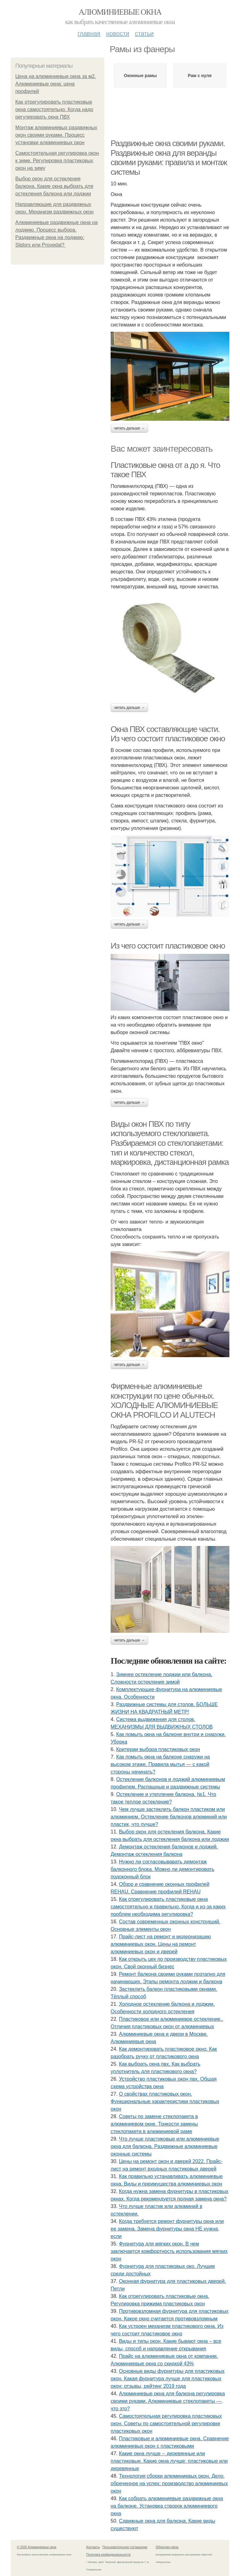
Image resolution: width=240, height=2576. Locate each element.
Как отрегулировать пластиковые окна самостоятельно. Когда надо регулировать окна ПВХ (54, 109)
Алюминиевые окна (120, 12)
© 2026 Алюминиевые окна (36, 2547)
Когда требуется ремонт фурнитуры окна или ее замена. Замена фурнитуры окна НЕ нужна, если (167, 2229)
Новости (117, 33)
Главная (89, 33)
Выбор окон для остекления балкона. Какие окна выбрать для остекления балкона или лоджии (54, 186)
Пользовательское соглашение (125, 2547)
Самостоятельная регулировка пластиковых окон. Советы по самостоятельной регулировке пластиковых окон (166, 2423)
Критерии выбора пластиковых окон (158, 1749)
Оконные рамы (140, 75)
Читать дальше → (129, 428)
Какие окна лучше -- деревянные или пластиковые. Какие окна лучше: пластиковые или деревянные (169, 2461)
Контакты (93, 2547)
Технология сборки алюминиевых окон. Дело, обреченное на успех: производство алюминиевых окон (169, 2483)
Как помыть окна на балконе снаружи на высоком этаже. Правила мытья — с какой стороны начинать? (160, 1764)
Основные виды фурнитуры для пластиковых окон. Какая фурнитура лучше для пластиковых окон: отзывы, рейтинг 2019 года (167, 2378)
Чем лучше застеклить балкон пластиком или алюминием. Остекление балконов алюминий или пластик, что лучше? (169, 1817)
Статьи (144, 33)
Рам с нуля (200, 75)
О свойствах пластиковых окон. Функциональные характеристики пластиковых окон (165, 2101)
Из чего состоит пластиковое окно (168, 945)
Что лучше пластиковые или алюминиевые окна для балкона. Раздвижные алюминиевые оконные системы (165, 2146)
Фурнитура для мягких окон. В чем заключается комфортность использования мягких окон (169, 2251)
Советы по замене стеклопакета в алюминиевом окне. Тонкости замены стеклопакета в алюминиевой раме (154, 2124)
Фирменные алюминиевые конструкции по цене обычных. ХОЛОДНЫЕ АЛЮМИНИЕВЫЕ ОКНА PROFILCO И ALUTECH (164, 1400)
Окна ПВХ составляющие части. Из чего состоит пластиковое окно (168, 733)
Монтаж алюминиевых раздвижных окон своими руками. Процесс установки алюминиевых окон (56, 135)
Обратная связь (167, 2547)
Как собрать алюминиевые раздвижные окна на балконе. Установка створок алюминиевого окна (167, 2506)
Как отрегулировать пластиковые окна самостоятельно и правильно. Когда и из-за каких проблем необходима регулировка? (168, 1906)
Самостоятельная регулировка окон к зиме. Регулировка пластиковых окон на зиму (57, 160)
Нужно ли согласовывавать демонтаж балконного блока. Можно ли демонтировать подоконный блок (162, 1869)
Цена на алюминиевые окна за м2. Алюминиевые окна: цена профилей (55, 84)
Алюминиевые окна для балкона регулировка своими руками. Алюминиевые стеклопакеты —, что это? (168, 2401)
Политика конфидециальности (108, 2554)
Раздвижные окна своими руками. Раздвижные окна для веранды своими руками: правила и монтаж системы (169, 158)
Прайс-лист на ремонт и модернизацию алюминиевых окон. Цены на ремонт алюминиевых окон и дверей (161, 1944)
